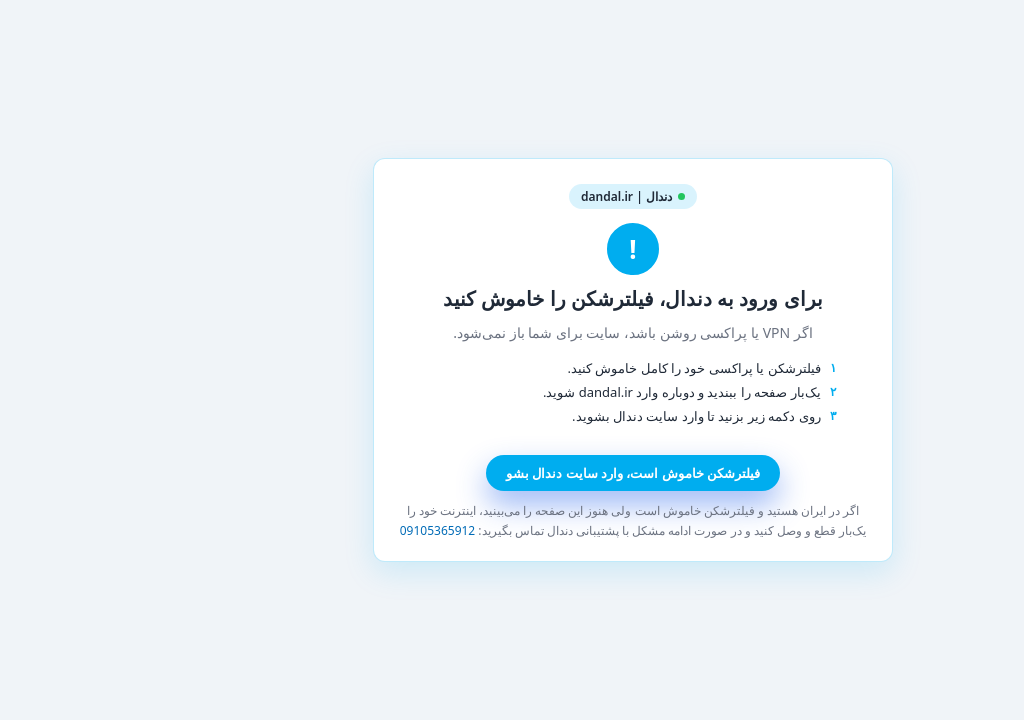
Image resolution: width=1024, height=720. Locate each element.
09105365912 (317, 530)
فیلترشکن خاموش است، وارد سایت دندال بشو (512, 473)
